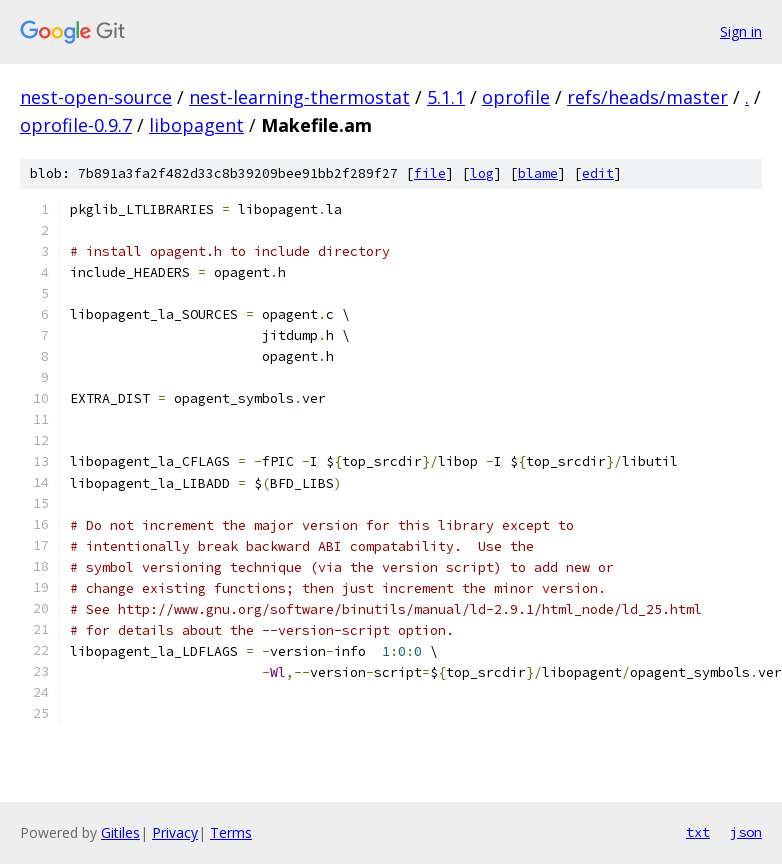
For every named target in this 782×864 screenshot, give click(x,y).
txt (698, 832)
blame (538, 173)
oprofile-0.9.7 (76, 125)
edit (598, 173)
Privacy (175, 832)
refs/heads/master (647, 97)
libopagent (196, 125)
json (746, 832)
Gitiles (120, 832)
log (482, 173)
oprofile (516, 97)
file (430, 173)
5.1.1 (446, 97)
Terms (231, 832)
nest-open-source (96, 97)
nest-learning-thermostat (299, 97)
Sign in (741, 31)
